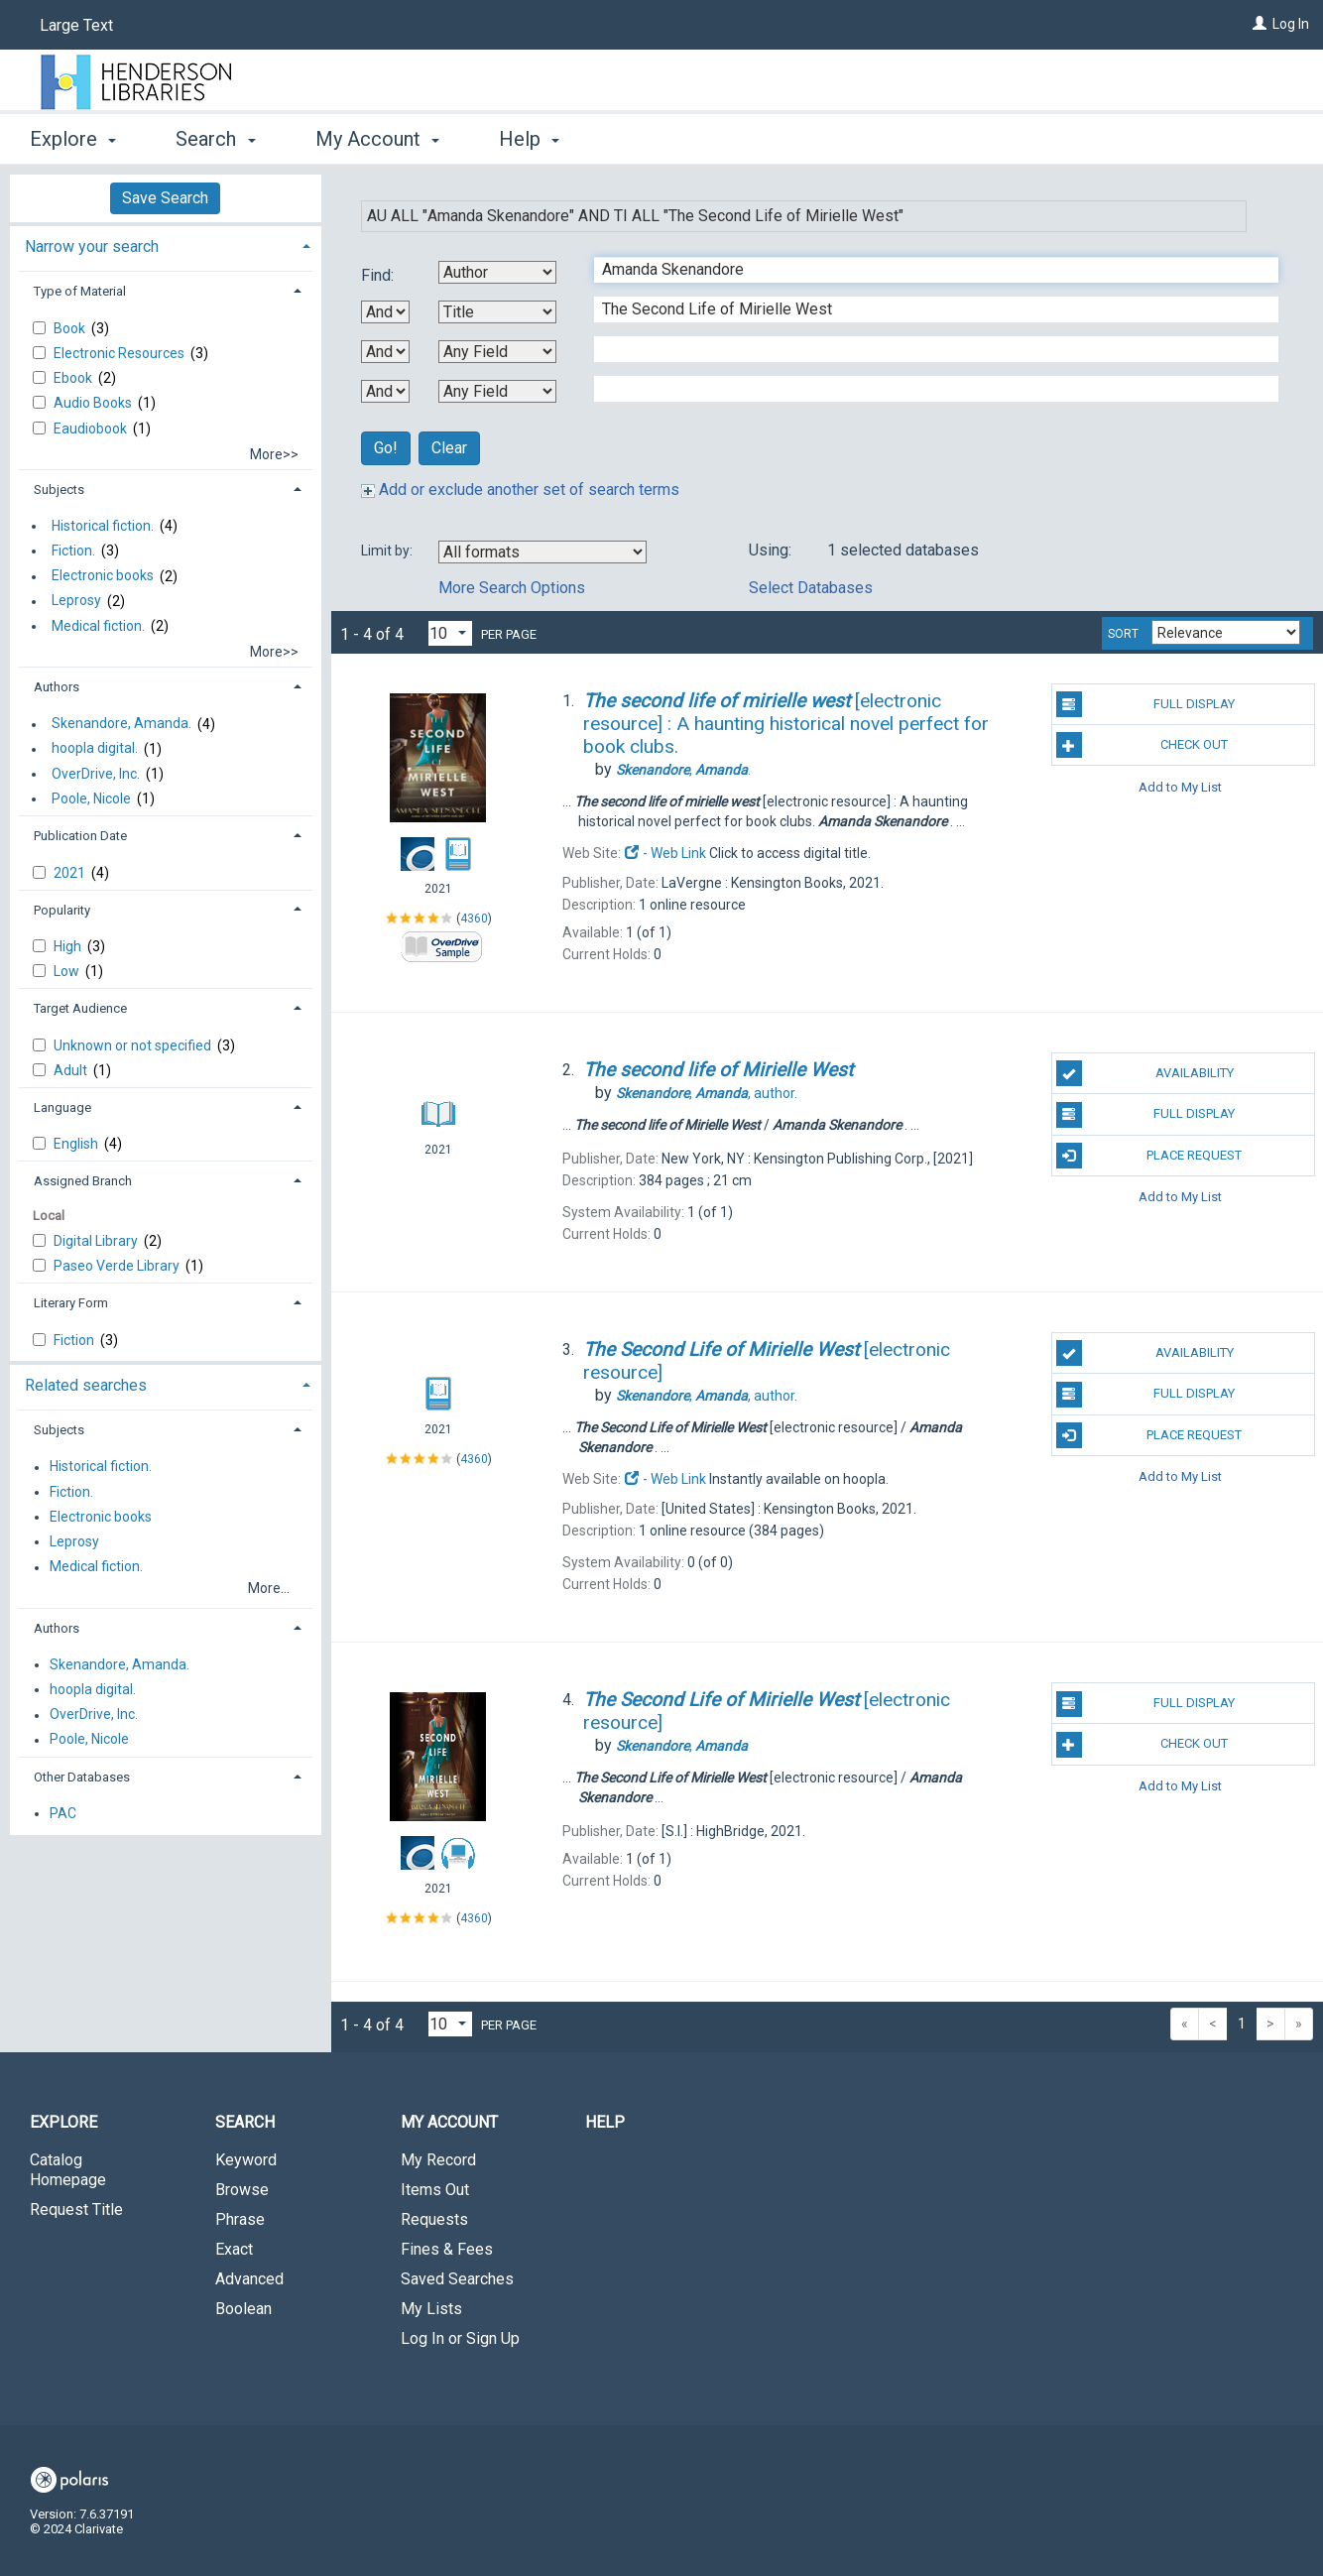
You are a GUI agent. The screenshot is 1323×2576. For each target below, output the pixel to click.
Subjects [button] (59, 489)
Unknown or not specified (134, 1045)
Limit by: (388, 550)
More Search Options (511, 587)
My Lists (431, 2308)
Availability (1145, 1073)
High (69, 946)
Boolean (243, 2308)
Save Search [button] (165, 197)
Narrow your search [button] (92, 246)
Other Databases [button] (82, 1777)
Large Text (76, 25)
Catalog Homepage (68, 2169)
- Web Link (665, 853)
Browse (242, 2189)
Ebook (74, 378)
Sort (1123, 634)
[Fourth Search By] (497, 391)
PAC (63, 1813)
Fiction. (73, 550)
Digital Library (97, 1241)
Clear (449, 447)
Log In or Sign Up (460, 2338)
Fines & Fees (447, 2249)
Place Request (1149, 1155)
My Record (438, 2159)
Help (605, 2122)
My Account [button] (377, 139)
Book (71, 328)
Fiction (75, 1340)
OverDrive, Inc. (96, 774)
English (77, 1144)
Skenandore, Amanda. (121, 724)
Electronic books (103, 576)
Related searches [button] (86, 1385)
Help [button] (529, 139)
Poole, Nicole (91, 798)
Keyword (246, 2159)
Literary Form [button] (71, 1302)
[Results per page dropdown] (450, 633)
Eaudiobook (92, 428)
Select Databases (811, 587)
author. (706, 1093)
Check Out (1142, 745)
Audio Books (94, 403)
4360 (474, 918)
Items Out (435, 2189)
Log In (1290, 24)
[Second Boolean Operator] (385, 351)
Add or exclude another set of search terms (520, 489)
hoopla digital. (95, 749)
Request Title (76, 2209)
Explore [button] (73, 139)
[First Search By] (497, 272)
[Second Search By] (497, 312)
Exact (234, 2249)
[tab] (165, 244)
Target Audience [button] (80, 1008)
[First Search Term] (926, 270)
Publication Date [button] (80, 835)
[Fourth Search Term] (926, 389)
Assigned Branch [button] (83, 1180)
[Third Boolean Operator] (385, 391)
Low (68, 971)
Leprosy (76, 601)
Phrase (240, 2219)
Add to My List (1180, 786)
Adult (72, 1070)
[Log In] (1259, 24)
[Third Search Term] (926, 349)
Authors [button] (56, 686)
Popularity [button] (62, 910)
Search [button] (215, 139)
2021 (71, 873)
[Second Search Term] (926, 309)
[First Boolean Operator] (385, 312)
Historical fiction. (103, 526)
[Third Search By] (497, 351)
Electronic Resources (120, 353)
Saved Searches (457, 2278)
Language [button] (62, 1107)
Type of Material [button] (80, 291)
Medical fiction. (98, 626)
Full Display (1146, 704)
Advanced (249, 2278)
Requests (434, 2219)
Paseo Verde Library (118, 1266)
